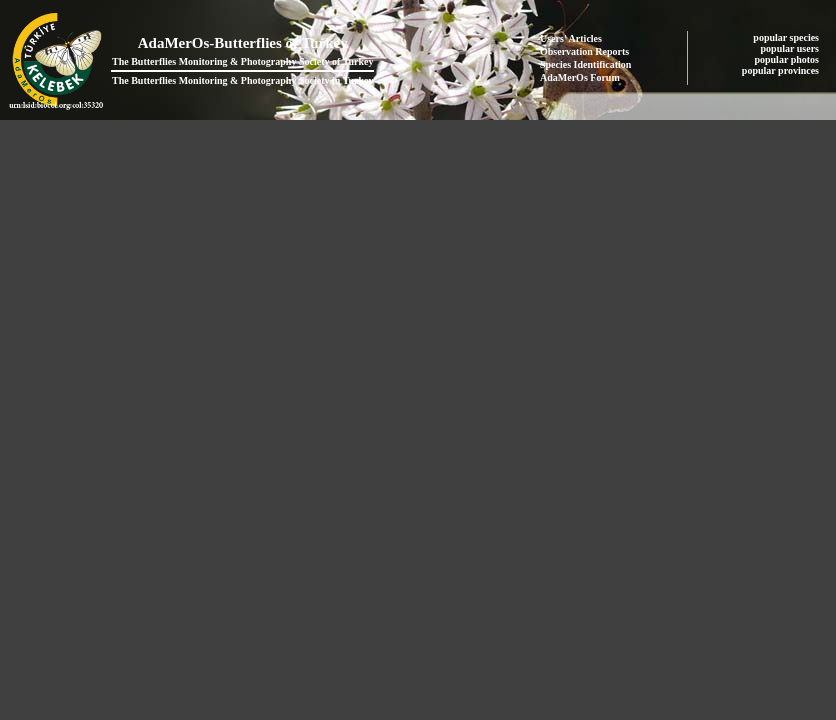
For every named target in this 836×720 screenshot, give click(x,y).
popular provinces (782, 70)
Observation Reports (584, 51)
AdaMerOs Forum (580, 77)
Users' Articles (571, 38)
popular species (787, 37)
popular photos (787, 59)
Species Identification (585, 64)
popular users (791, 48)
